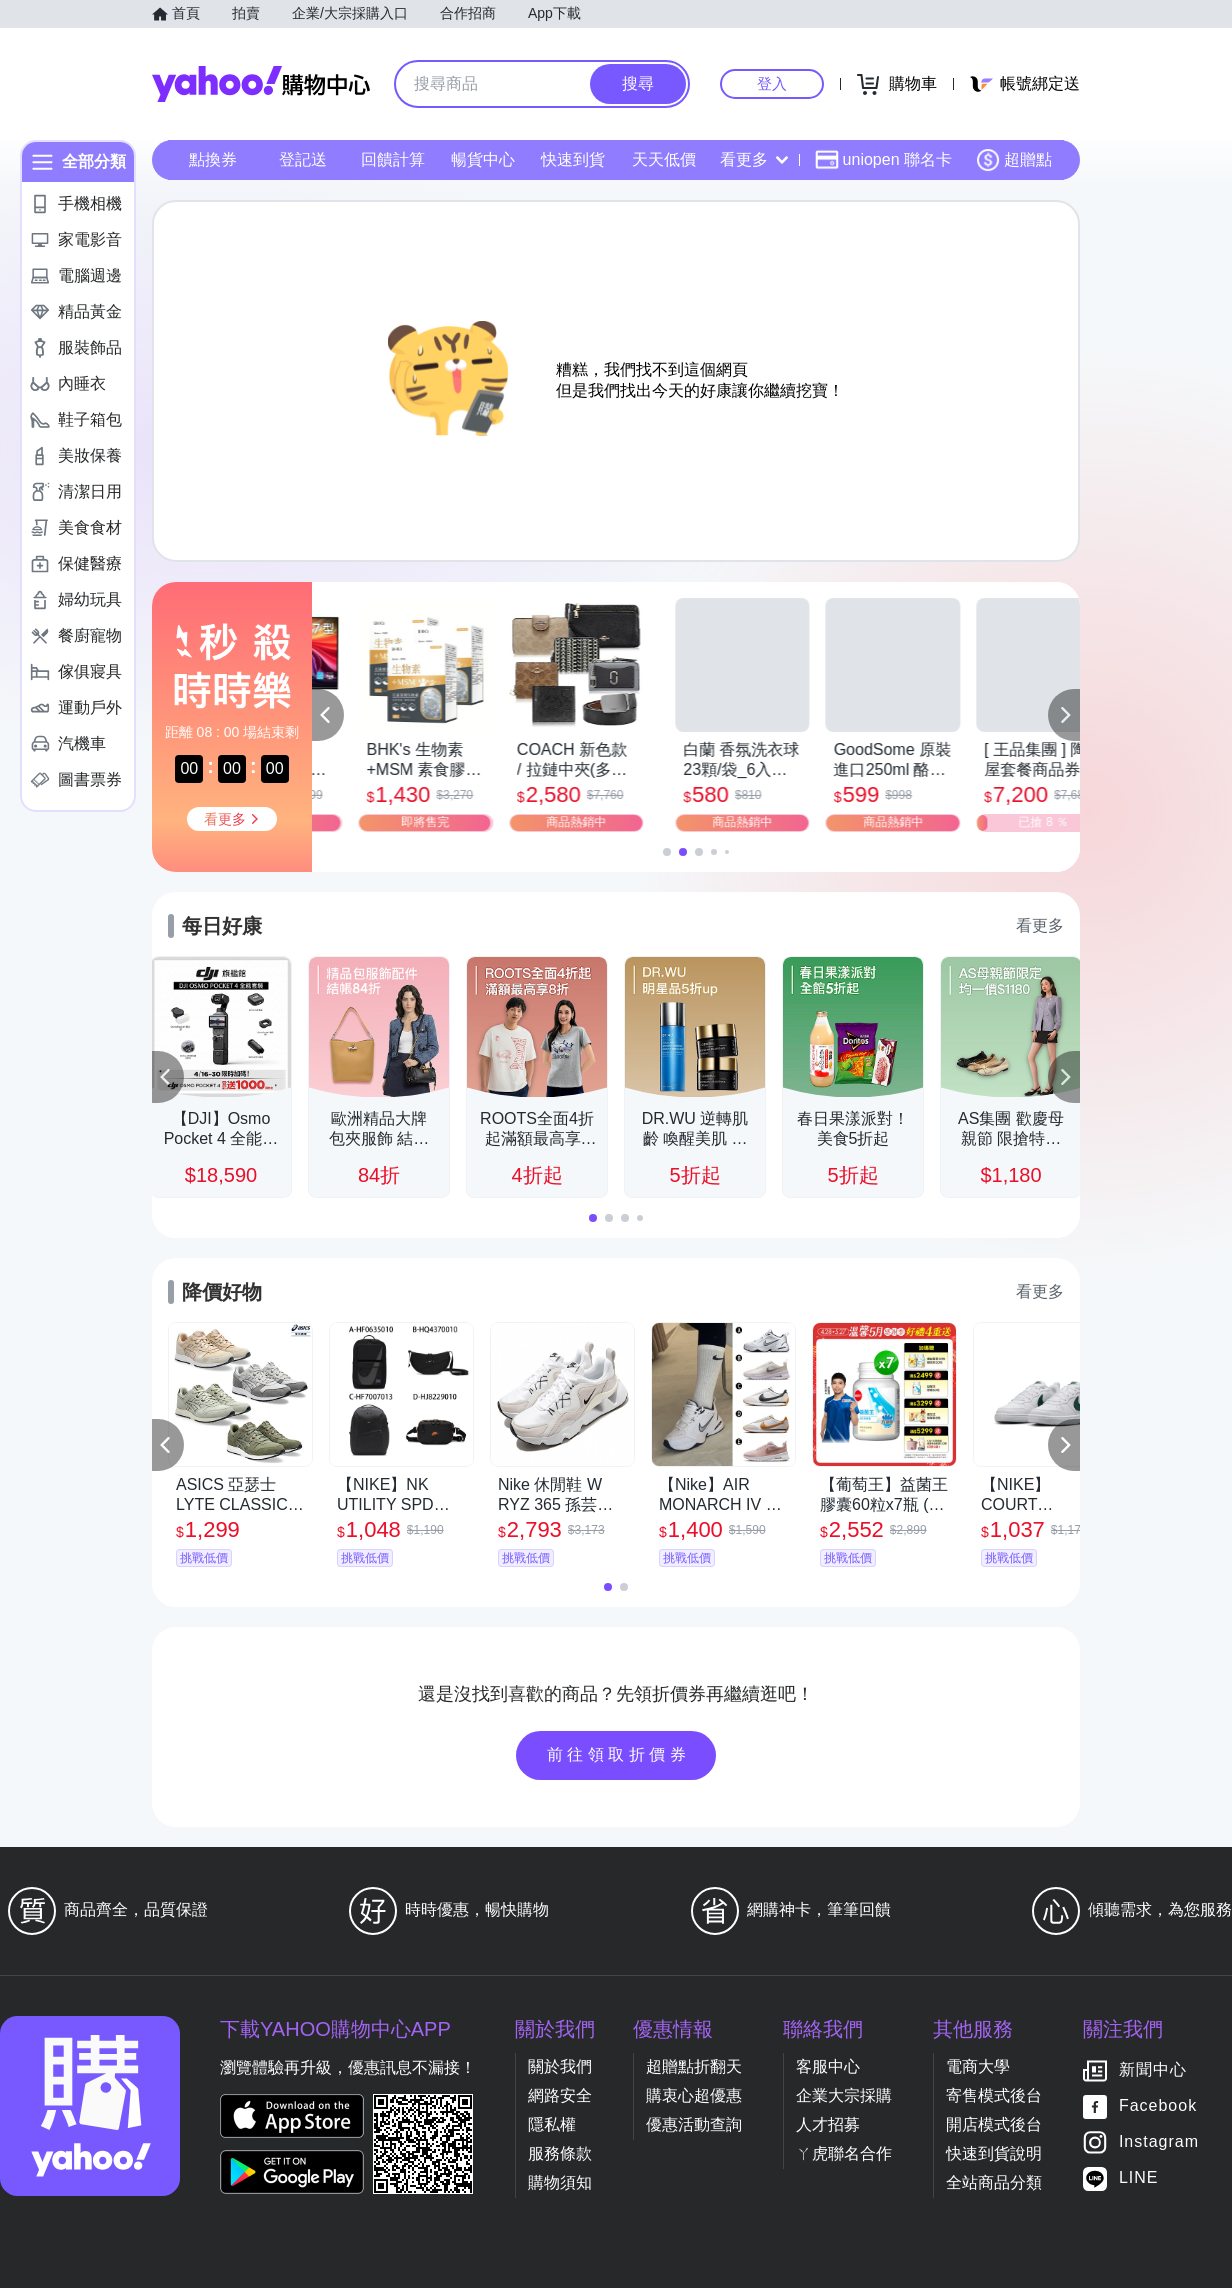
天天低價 (664, 159)
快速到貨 (573, 159)
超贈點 (1014, 160)
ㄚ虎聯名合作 (844, 2153)
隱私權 (552, 2124)
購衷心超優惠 (694, 2095)
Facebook (1158, 2106)
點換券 (213, 159)
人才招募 (828, 2124)
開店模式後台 (994, 2124)
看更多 (754, 159)
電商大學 (978, 2066)
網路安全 (560, 2095)
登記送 (303, 159)
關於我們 (560, 2066)
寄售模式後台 (994, 2095)
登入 (772, 83)
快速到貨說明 (994, 2153)
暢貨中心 (483, 159)
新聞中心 (1153, 2070)
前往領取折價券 (619, 1754)
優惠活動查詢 (694, 2124)
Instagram (1159, 2142)
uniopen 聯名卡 (883, 160)
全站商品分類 (994, 2182)
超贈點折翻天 (694, 2066)
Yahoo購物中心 (261, 84)
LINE (1139, 2178)
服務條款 (560, 2153)
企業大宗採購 (844, 2095)
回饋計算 (393, 159)
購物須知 (560, 2182)
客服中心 (828, 2066)
